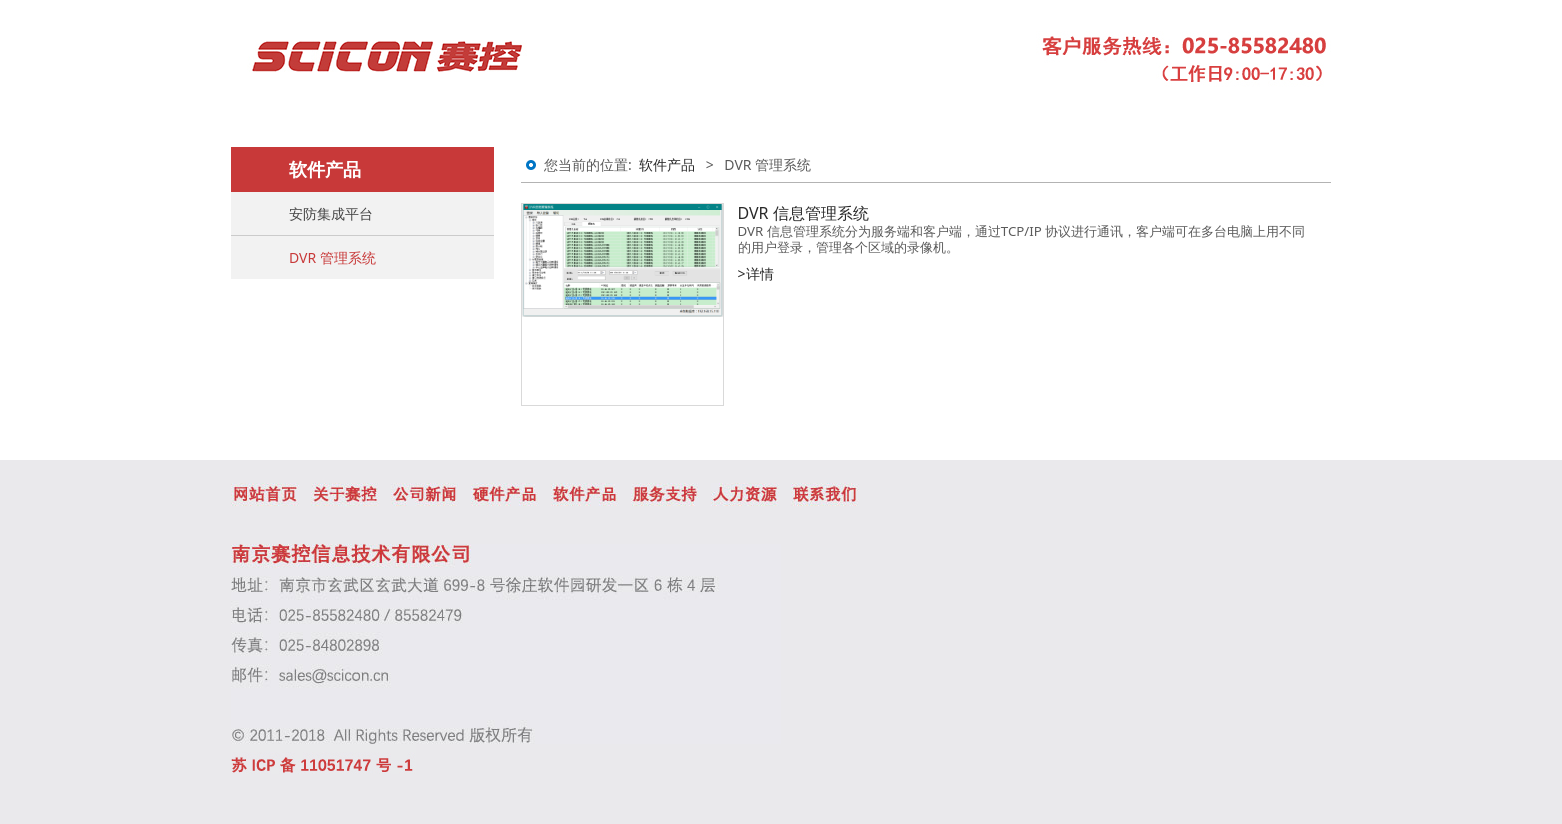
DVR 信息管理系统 (803, 213)
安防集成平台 (331, 213)
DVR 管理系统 (332, 257)
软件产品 (667, 164)
